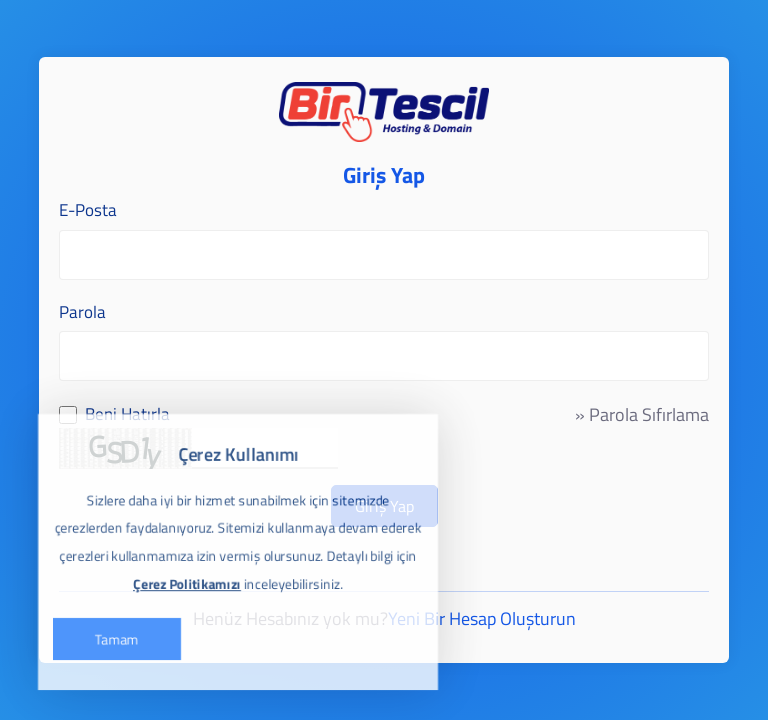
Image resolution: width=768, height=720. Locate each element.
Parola (82, 312)
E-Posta (88, 210)
